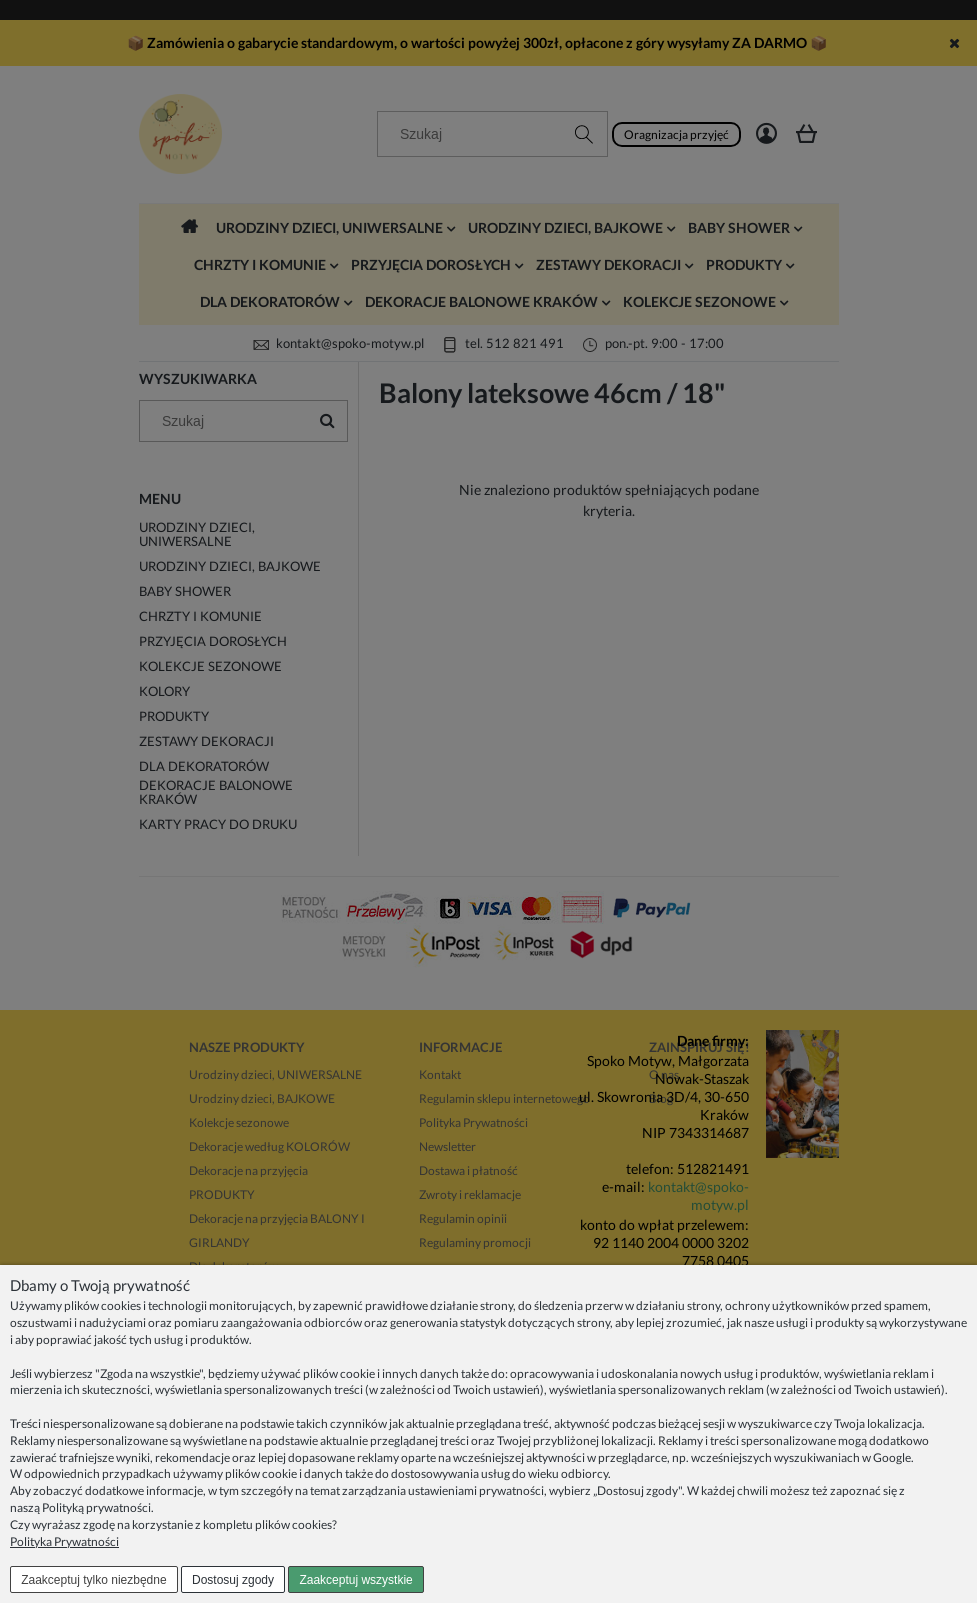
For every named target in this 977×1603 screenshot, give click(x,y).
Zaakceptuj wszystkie (355, 1580)
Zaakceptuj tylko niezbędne (93, 1580)
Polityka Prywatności (64, 1541)
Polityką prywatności (96, 1507)
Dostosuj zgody (233, 1580)
